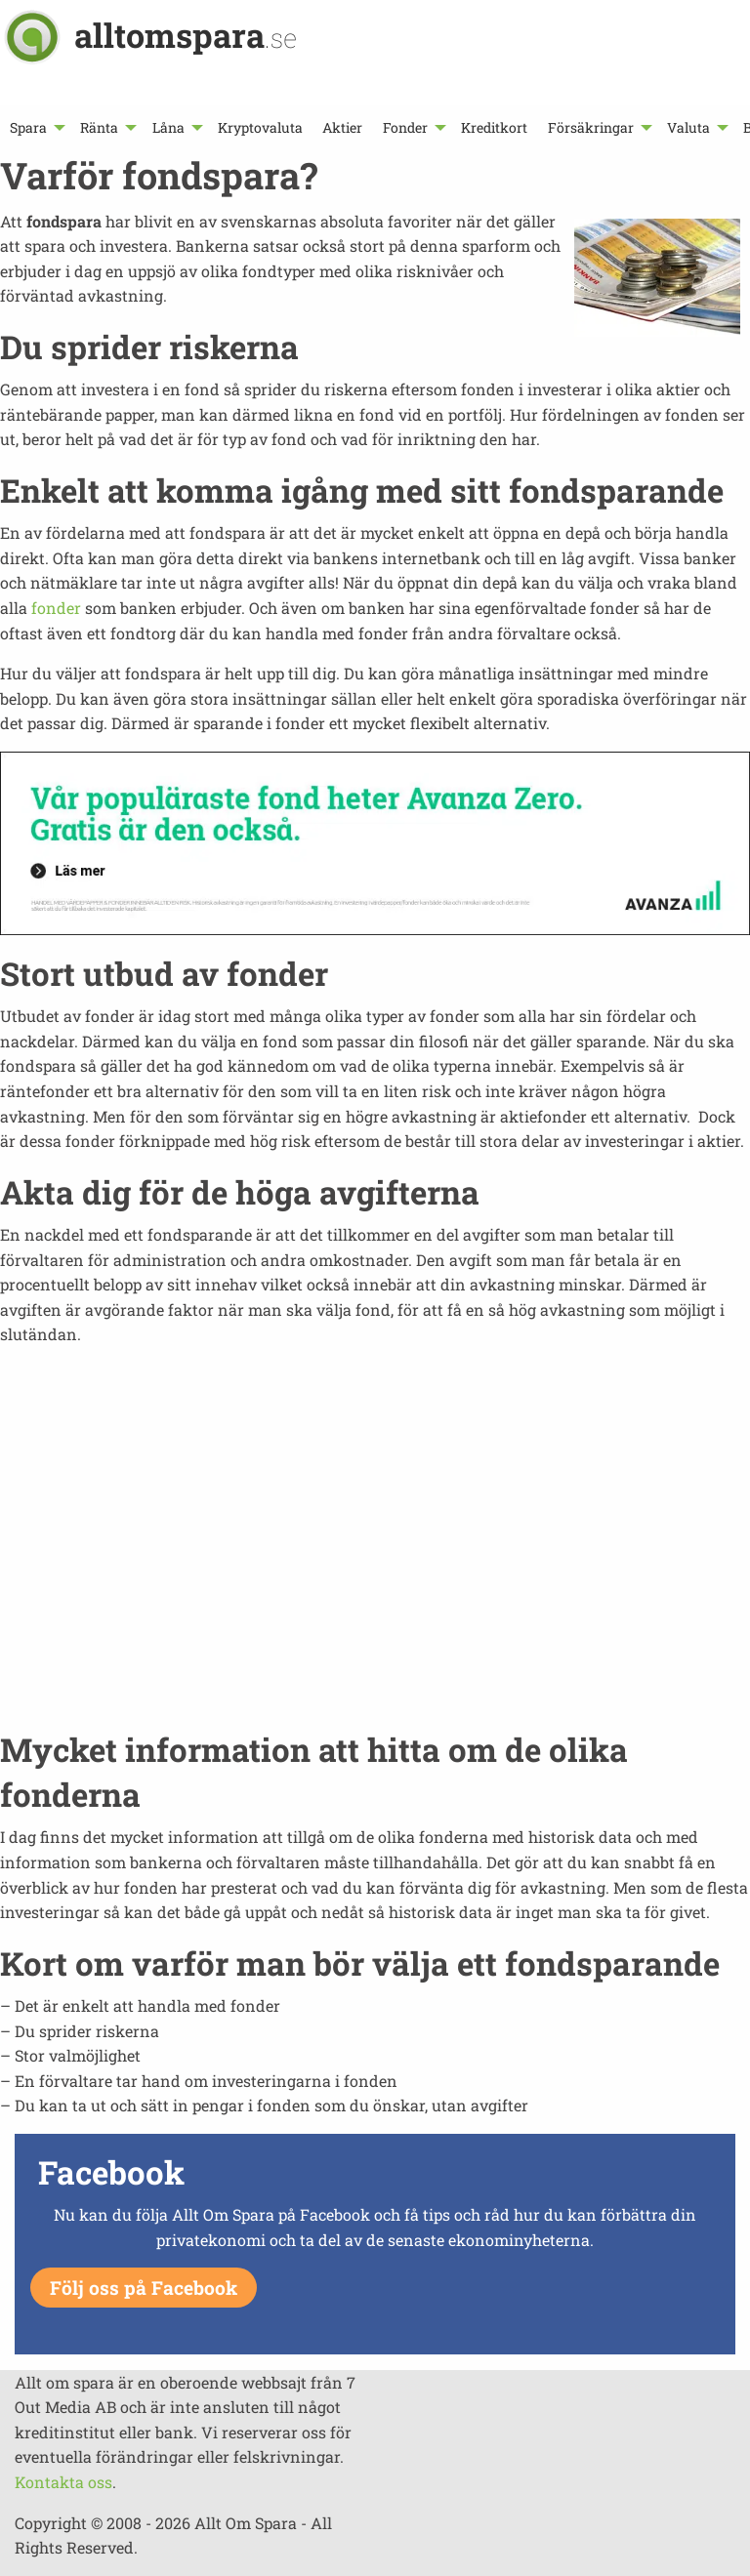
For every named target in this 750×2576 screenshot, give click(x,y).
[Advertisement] (375, 1549)
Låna (168, 127)
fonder (56, 607)
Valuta (688, 127)
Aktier (342, 127)
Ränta (99, 127)
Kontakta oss (63, 2482)
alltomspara (185, 35)
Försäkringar (591, 127)
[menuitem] (35, 127)
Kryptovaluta (260, 127)
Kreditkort (494, 127)
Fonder (405, 127)
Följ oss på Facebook (143, 2287)
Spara (28, 127)
